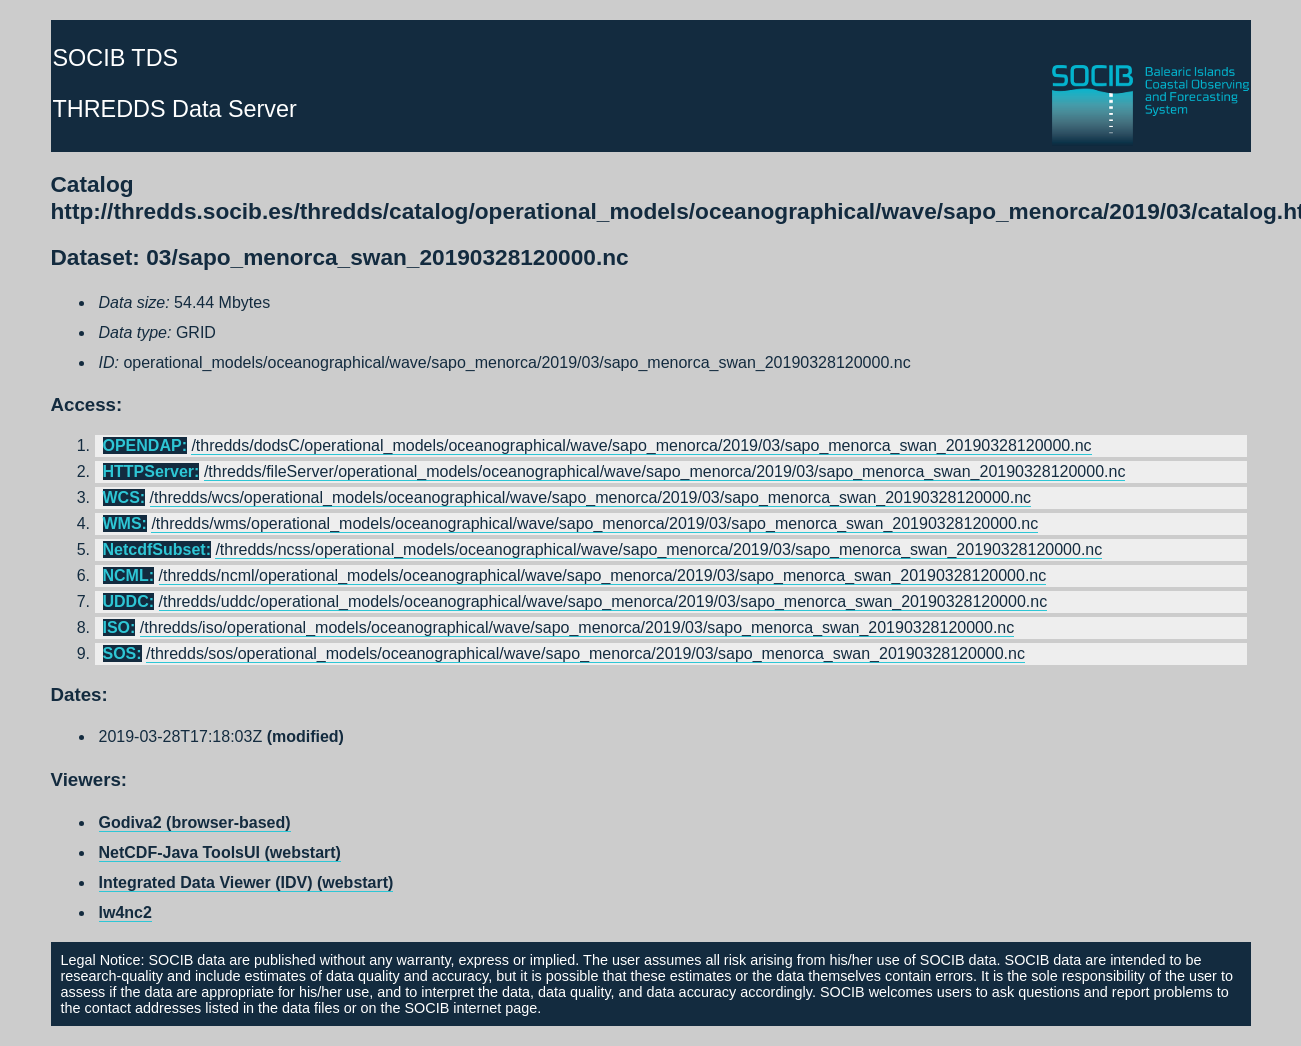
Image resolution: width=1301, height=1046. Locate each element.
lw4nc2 (125, 912)
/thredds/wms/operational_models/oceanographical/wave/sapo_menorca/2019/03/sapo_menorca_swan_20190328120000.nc (594, 523)
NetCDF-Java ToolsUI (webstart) (220, 852)
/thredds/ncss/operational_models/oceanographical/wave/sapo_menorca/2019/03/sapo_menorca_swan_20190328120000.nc (658, 549)
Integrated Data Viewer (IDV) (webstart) (246, 882)
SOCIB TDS (116, 58)
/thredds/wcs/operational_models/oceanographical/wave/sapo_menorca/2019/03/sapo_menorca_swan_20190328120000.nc (591, 497)
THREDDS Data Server (175, 109)
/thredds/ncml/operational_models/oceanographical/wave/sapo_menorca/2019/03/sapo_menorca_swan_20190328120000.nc (603, 575)
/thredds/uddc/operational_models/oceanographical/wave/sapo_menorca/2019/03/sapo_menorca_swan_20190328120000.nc (603, 601)
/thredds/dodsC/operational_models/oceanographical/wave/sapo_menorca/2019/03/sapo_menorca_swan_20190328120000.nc (641, 445)
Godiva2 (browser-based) (195, 822)
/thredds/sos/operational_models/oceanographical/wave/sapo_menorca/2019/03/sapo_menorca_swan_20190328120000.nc (585, 653)
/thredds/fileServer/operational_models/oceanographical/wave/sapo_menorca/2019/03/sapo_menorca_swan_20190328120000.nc (665, 471)
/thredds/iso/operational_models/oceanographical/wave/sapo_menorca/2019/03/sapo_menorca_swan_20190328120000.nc (577, 627)
